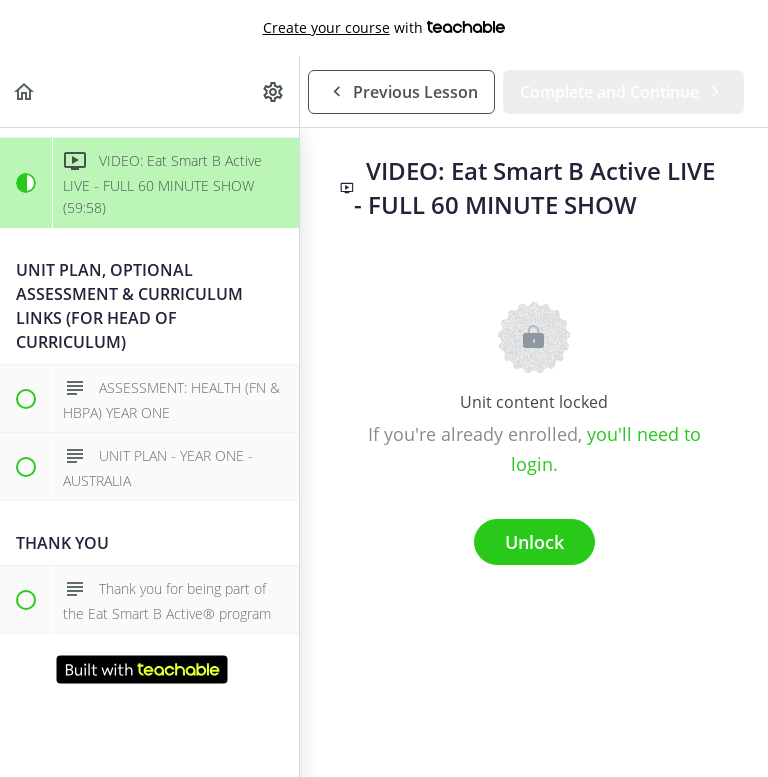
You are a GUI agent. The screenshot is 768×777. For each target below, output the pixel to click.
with (384, 28)
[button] (25, 91)
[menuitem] (274, 91)
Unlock (534, 542)
